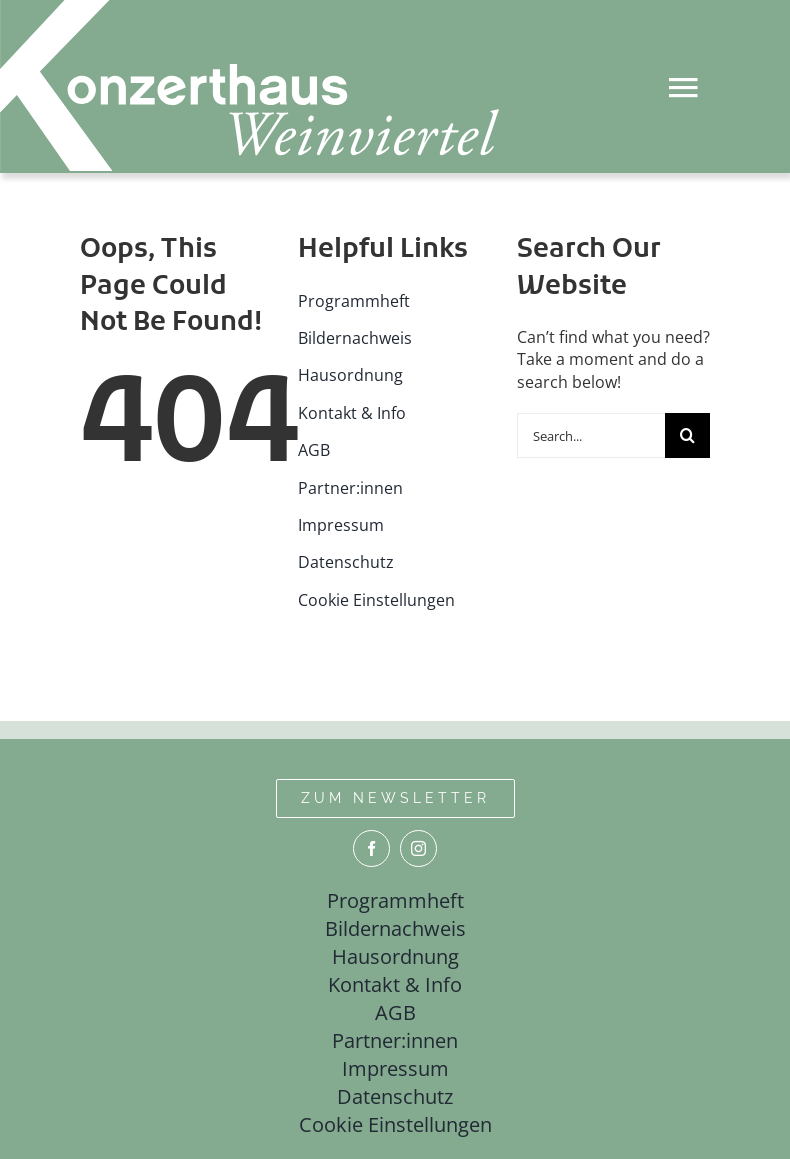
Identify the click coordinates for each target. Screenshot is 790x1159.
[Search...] (591, 435)
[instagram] (418, 848)
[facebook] (371, 848)
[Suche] (687, 435)
